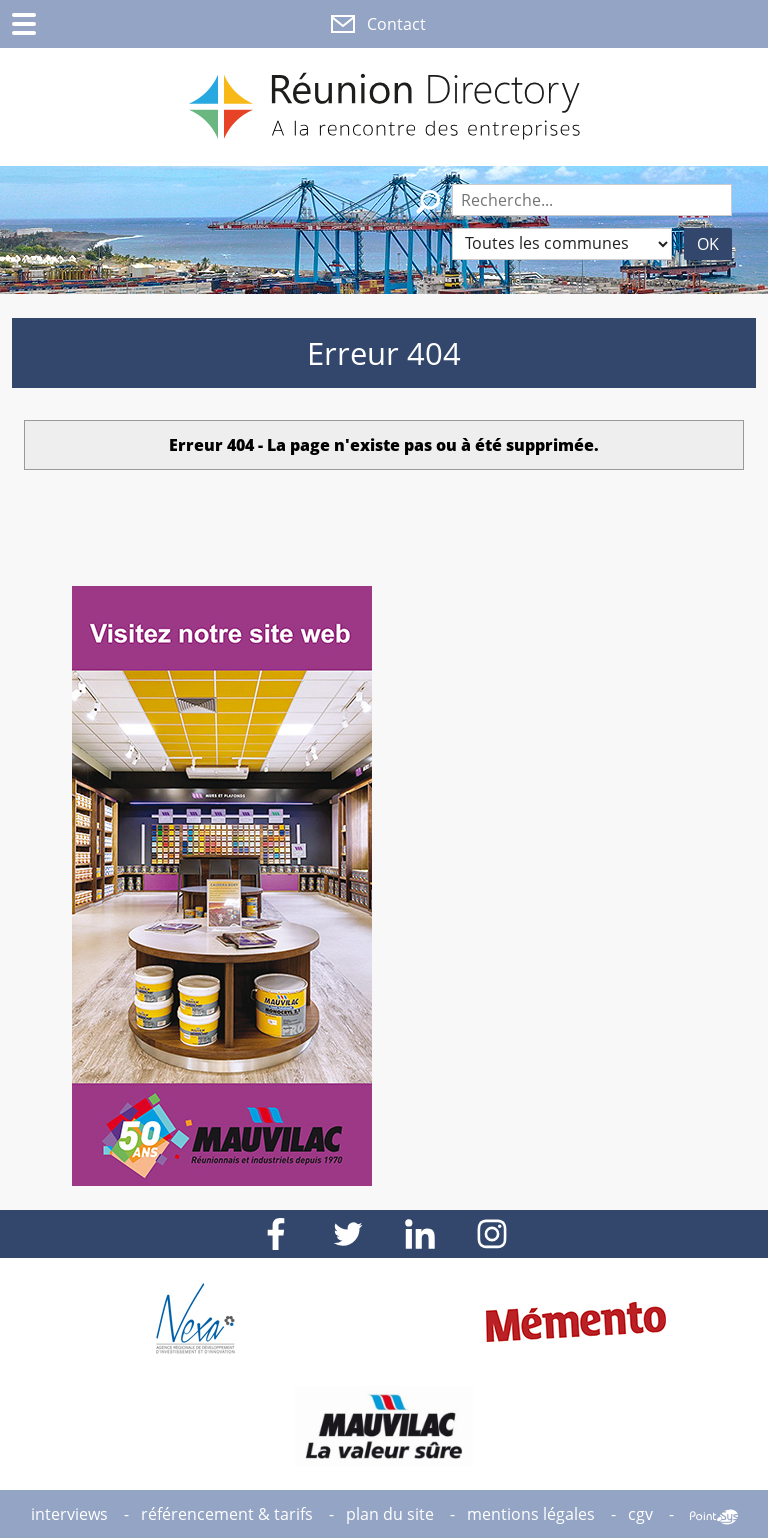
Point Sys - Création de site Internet (714, 1517)
